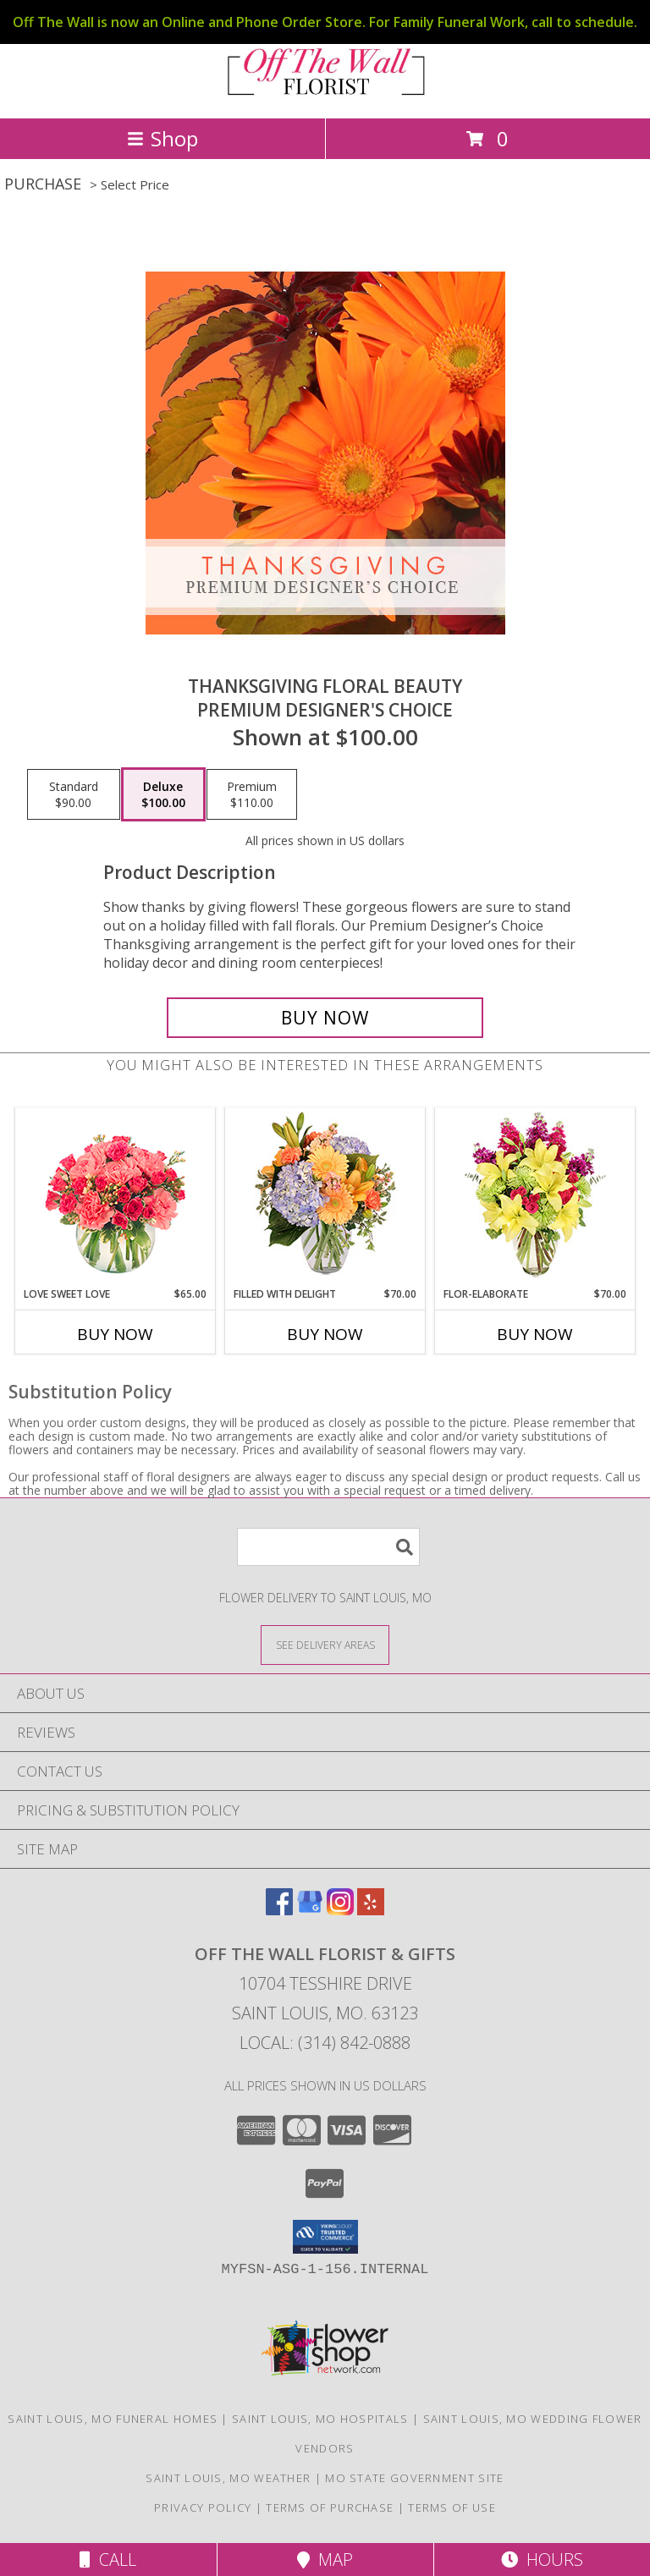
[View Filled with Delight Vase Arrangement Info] (325, 1197)
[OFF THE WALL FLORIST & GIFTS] (325, 93)
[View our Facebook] (279, 1910)
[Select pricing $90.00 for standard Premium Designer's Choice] (73, 794)
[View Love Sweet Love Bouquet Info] (115, 1197)
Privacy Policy (202, 2507)
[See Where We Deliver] (325, 1644)
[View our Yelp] (370, 1910)
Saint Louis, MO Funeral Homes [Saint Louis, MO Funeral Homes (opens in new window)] (113, 2418)
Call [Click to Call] (108, 2559)
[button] (325, 2237)
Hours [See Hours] (542, 2559)
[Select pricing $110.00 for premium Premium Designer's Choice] (251, 794)
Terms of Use (452, 2507)
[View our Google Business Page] (309, 1910)
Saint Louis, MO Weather (228, 2477)
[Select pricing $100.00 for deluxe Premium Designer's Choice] (163, 794)
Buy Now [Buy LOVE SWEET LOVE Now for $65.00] (115, 1334)
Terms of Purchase (330, 2507)
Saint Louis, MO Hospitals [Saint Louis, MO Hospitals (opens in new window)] (320, 2418)
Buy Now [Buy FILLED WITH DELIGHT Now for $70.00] (325, 1334)
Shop (162, 138)
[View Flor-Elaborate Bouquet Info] (535, 1197)
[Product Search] (328, 1547)
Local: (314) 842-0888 (325, 2042)
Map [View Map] (325, 2559)
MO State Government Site (414, 2477)
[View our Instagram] (340, 1910)
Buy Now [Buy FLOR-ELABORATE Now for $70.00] (535, 1334)
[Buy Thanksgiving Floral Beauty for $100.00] (325, 1017)
